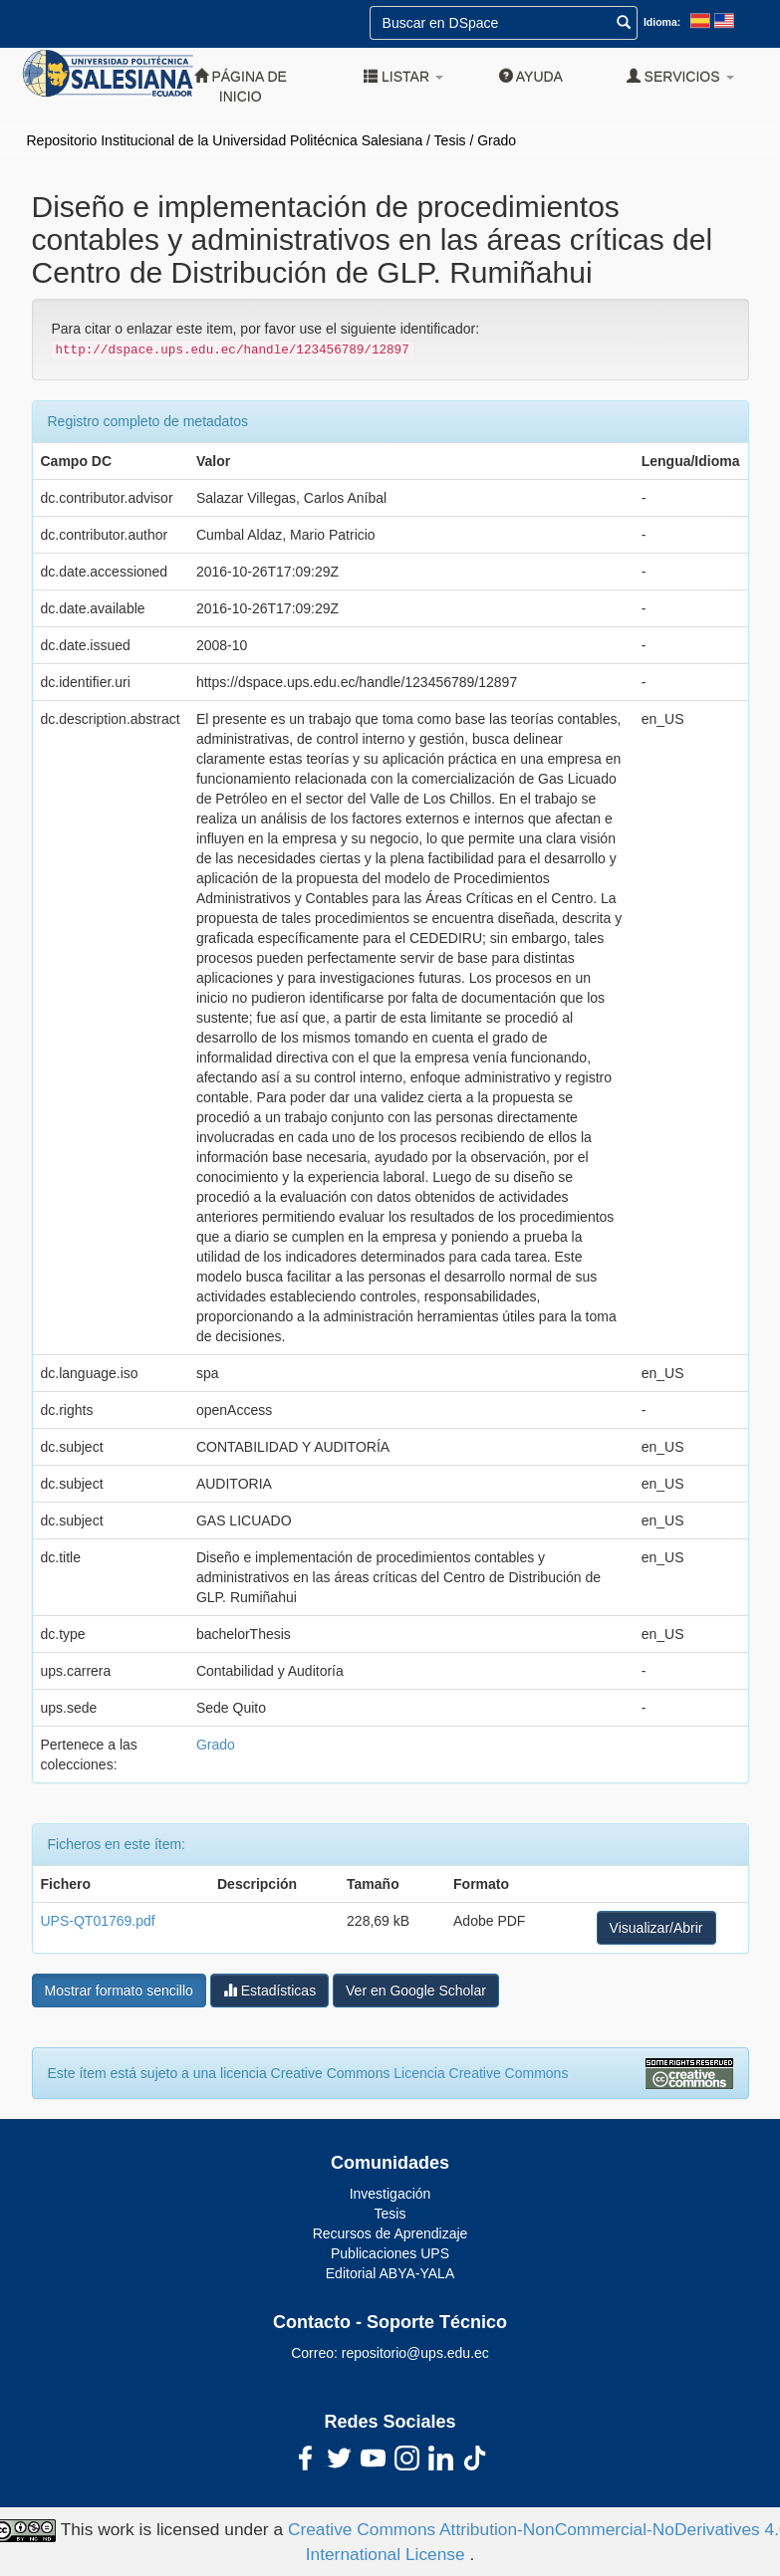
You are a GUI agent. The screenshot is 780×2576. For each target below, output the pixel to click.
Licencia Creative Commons (480, 2073)
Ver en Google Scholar (416, 1990)
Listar (403, 76)
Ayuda (531, 76)
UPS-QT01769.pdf (98, 1921)
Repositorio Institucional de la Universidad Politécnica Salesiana (225, 140)
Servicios (680, 76)
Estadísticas (269, 1990)
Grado (496, 140)
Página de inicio (240, 86)
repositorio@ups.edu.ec (415, 2353)
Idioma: (662, 22)
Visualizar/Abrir (656, 1928)
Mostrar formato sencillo (119, 1990)
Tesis (450, 140)
